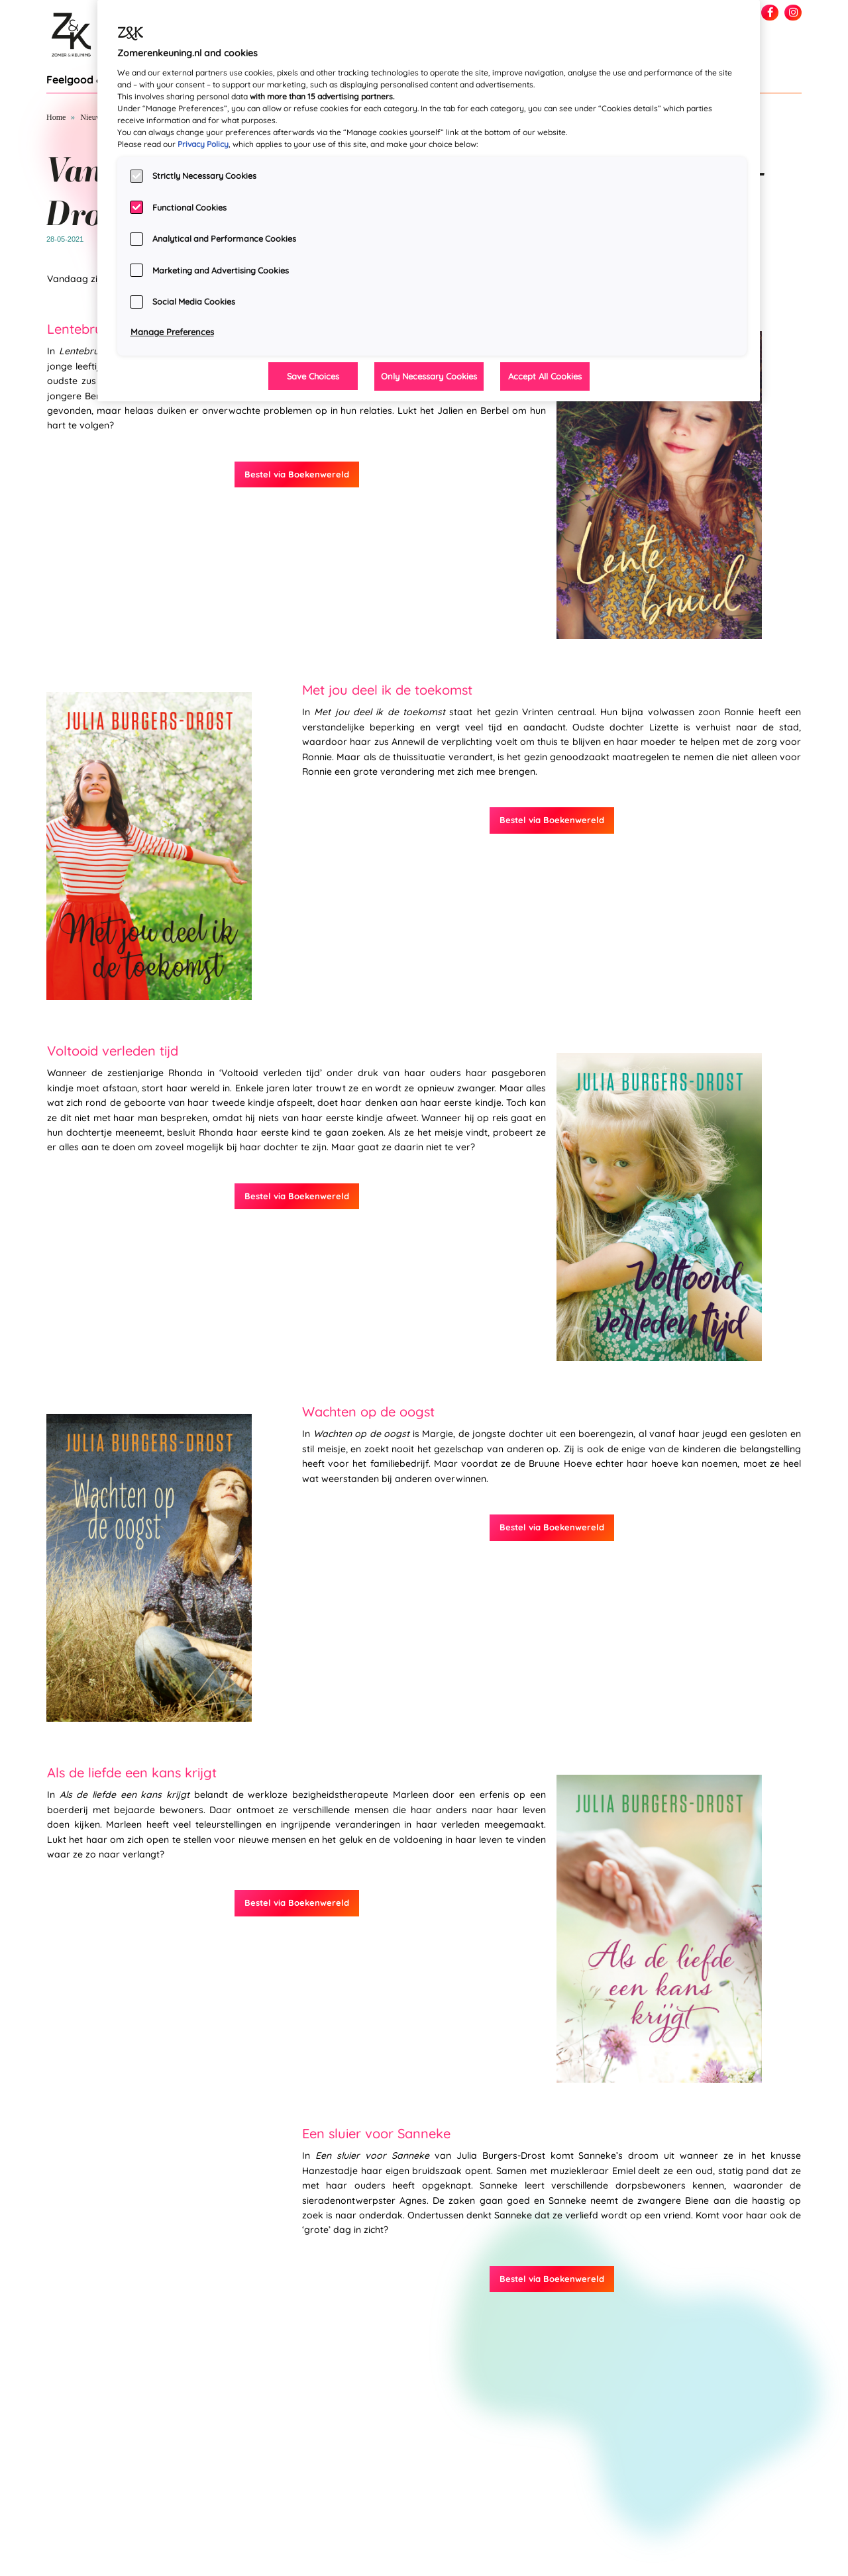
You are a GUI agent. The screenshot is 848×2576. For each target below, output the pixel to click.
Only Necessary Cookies (429, 376)
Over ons (787, 2556)
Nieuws (92, 117)
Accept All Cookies (545, 376)
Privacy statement (771, 2543)
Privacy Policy (203, 144)
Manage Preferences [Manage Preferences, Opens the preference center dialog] (172, 331)
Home (56, 117)
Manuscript (783, 2570)
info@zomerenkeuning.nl (87, 2569)
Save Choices (313, 376)
